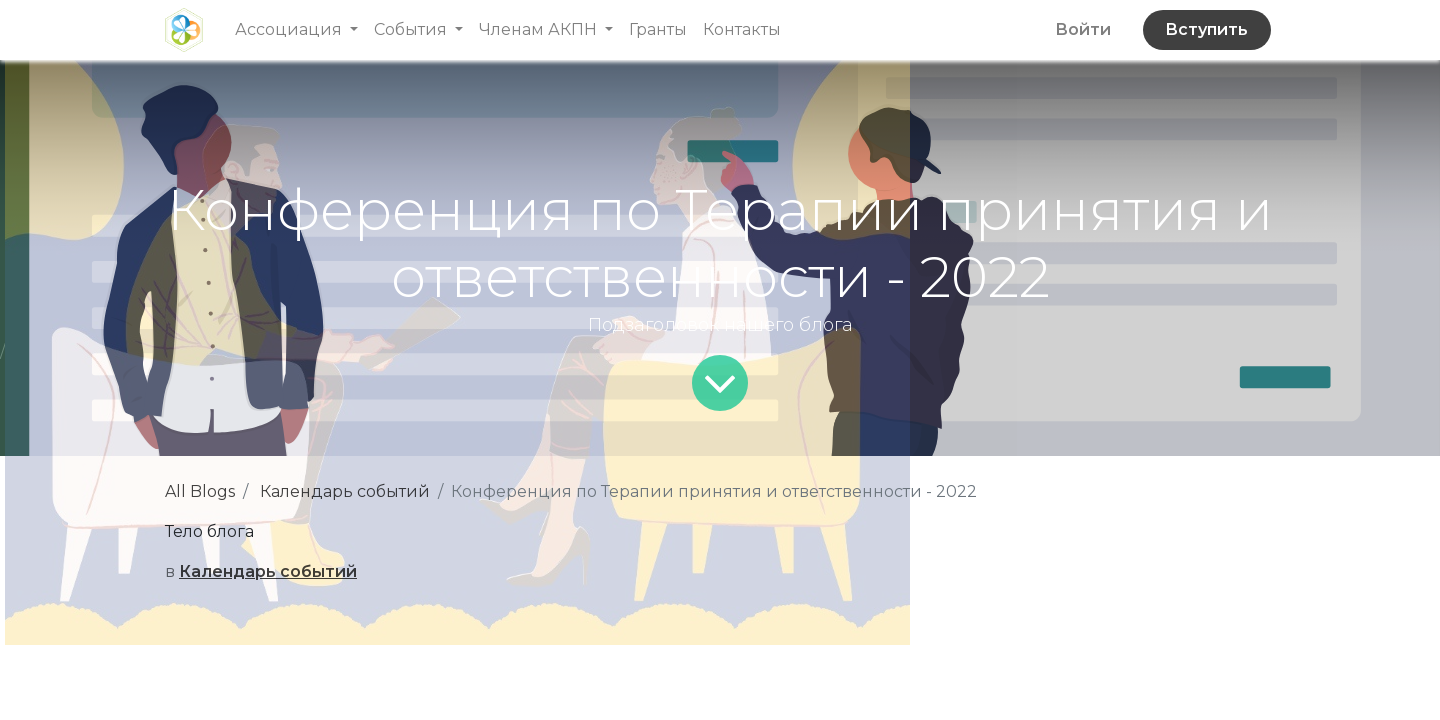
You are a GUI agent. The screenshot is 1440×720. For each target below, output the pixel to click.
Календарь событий (345, 491)
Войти (1083, 29)
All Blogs (200, 491)
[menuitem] (658, 30)
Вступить (1206, 29)
